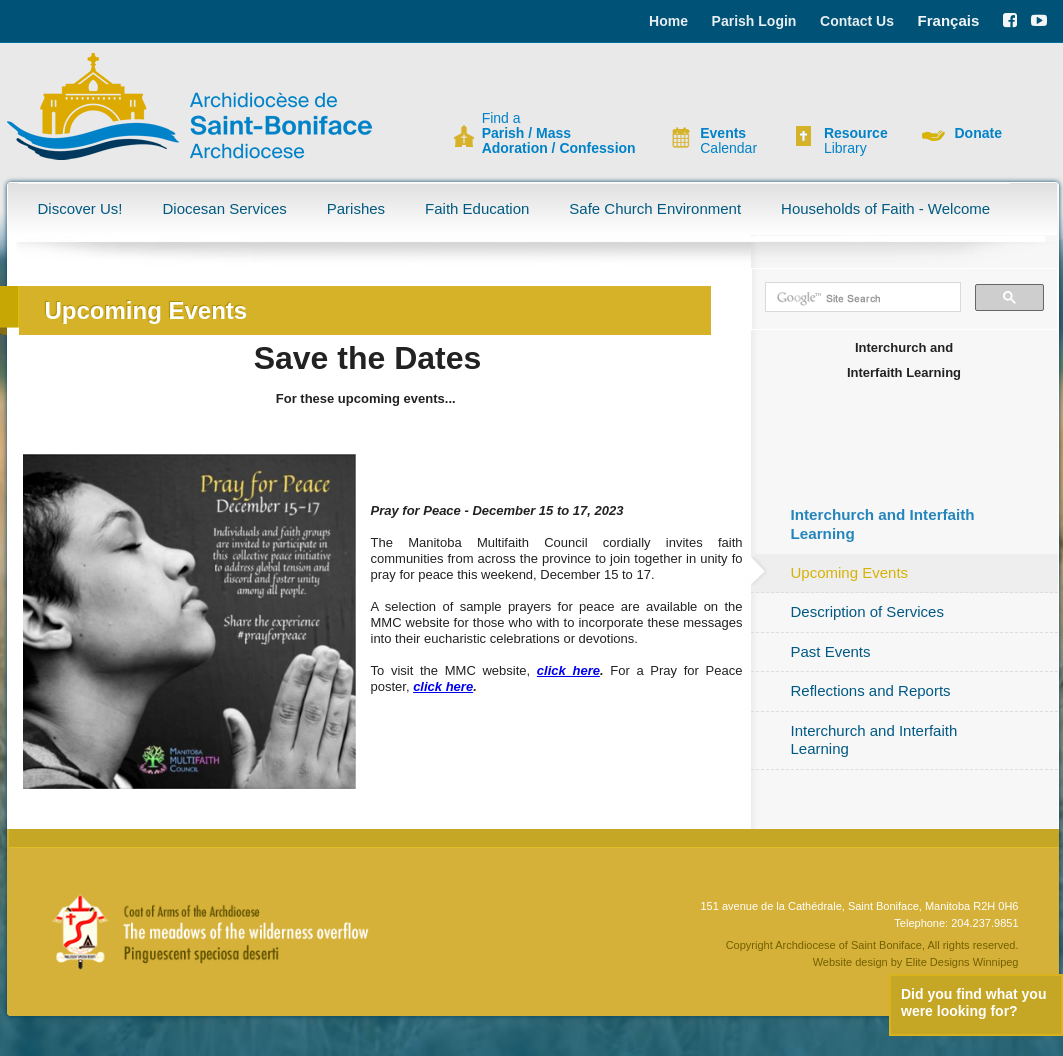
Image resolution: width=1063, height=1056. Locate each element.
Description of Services (867, 611)
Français (949, 20)
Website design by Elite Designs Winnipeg (916, 962)
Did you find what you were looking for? (973, 1002)
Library (856, 141)
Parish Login (754, 21)
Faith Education (477, 208)
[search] (861, 298)
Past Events (831, 651)
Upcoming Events (850, 572)
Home (668, 21)
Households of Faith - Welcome (885, 208)
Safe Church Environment (655, 208)
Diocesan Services (225, 208)
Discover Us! (80, 208)
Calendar (728, 141)
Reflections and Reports (871, 690)
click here (568, 670)
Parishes (356, 208)
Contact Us (857, 21)
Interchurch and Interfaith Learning (874, 739)
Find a (559, 133)
